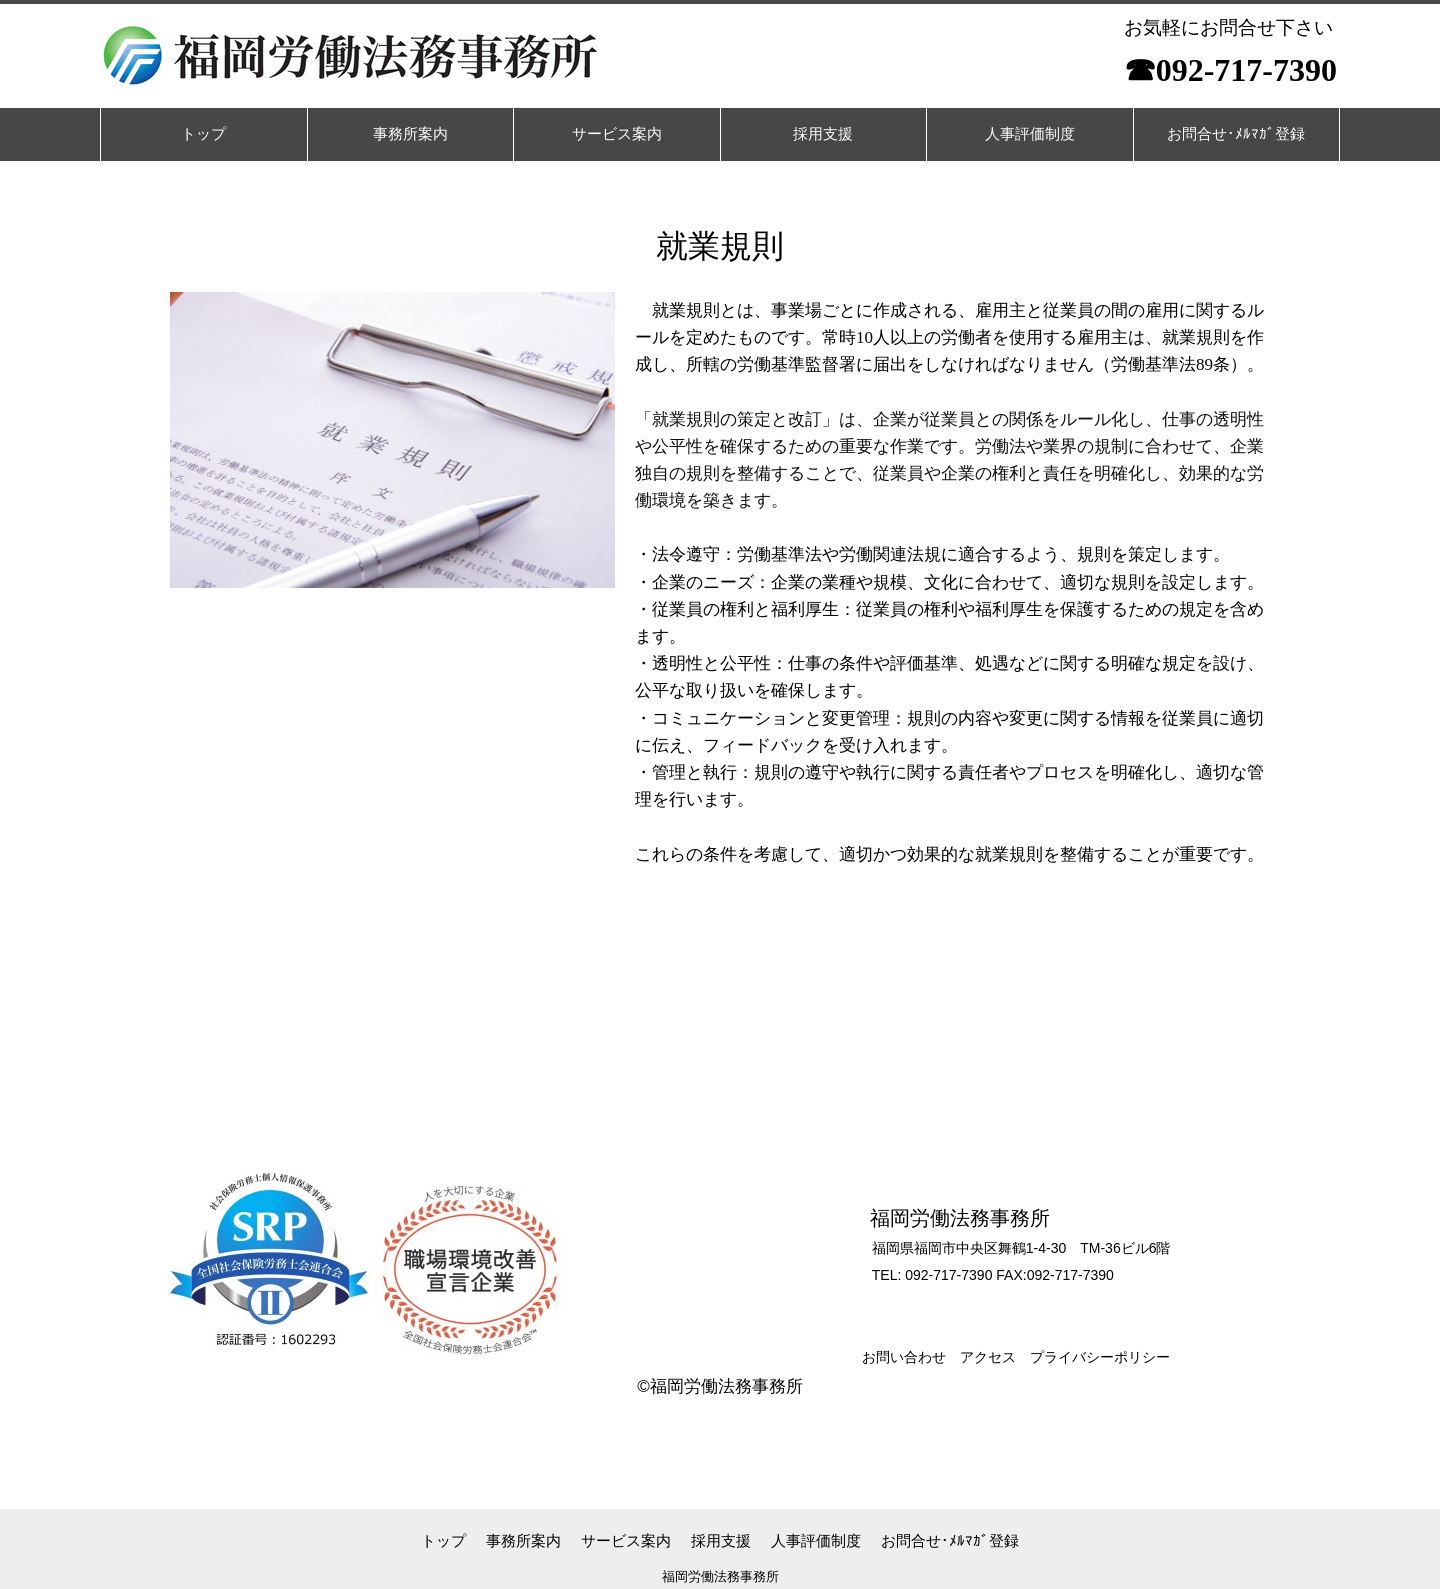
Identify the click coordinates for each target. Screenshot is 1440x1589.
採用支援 (721, 1540)
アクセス (988, 1357)
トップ (443, 1540)
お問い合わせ (904, 1357)
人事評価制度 (816, 1540)
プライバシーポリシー (1100, 1357)
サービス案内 (626, 1540)
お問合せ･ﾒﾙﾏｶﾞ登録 (950, 1540)
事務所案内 (523, 1540)
